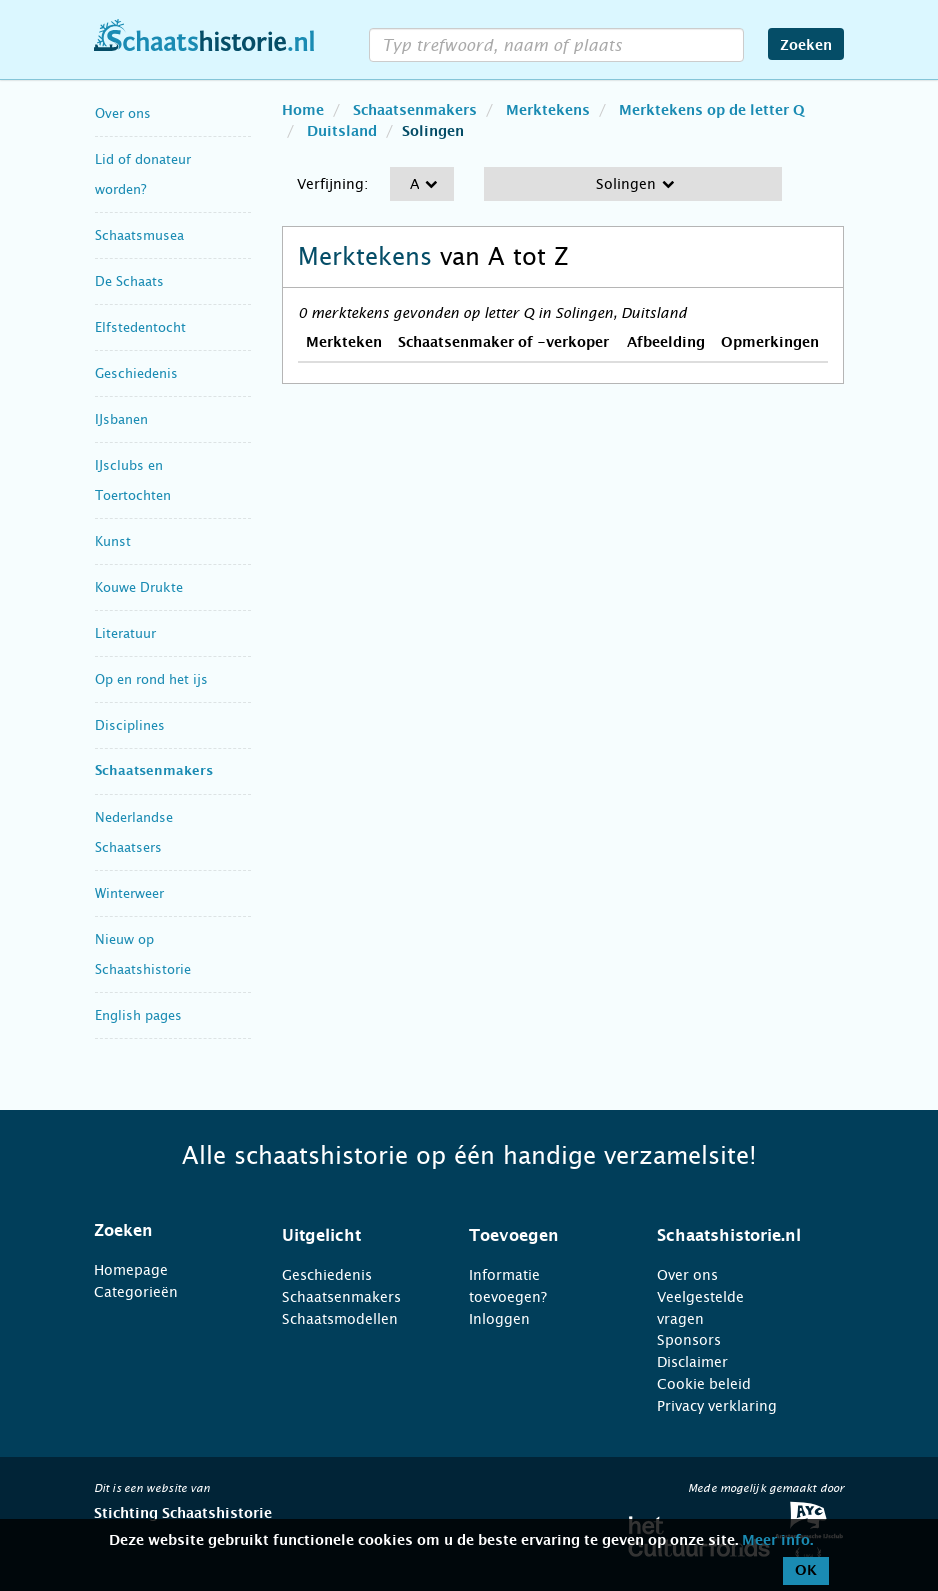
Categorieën (136, 1292)
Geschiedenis (136, 373)
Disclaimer (692, 1362)
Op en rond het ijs (151, 679)
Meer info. (777, 1541)
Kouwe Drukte (139, 587)
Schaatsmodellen (340, 1319)
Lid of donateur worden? (143, 174)
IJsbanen (121, 419)
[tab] (163, 1231)
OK (806, 1571)
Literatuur (125, 633)
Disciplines (130, 725)
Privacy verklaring (717, 1406)
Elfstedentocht (140, 327)
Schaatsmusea (139, 235)
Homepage (131, 1270)
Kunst (113, 541)
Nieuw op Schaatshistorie (143, 954)
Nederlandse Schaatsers (134, 832)
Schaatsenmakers (154, 771)
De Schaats (129, 281)
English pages (138, 1015)
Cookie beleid (704, 1384)
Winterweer (129, 893)
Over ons (123, 113)
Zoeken (806, 46)
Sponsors (689, 1340)
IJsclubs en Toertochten (133, 480)
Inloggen (499, 1319)
